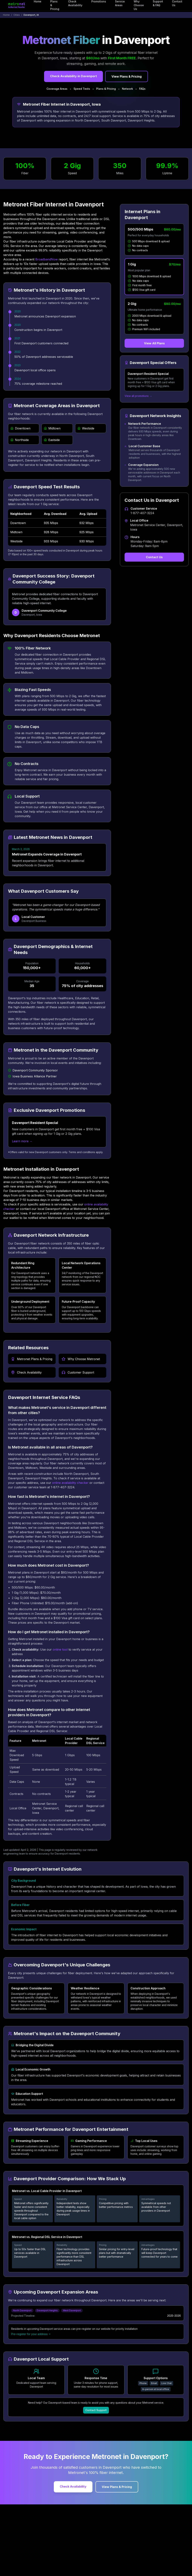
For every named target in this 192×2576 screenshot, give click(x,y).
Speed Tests (82, 88)
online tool (60, 1649)
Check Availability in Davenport (73, 76)
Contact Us (154, 557)
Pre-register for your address (31, 2334)
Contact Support (96, 2410)
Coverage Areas (57, 88)
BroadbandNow (46, 259)
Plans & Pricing (106, 88)
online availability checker (70, 1483)
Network (127, 88)
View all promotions (138, 396)
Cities (16, 14)
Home (6, 14)
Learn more (22, 1141)
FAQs (142, 88)
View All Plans (154, 343)
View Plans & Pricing (127, 76)
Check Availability (73, 2486)
